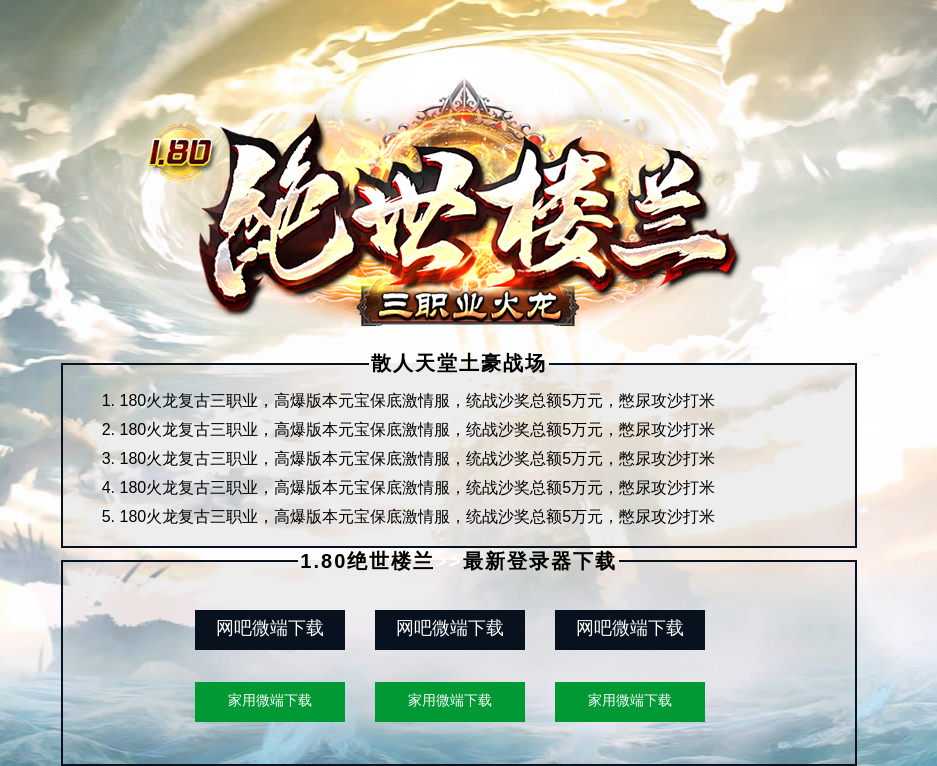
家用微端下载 (270, 700)
